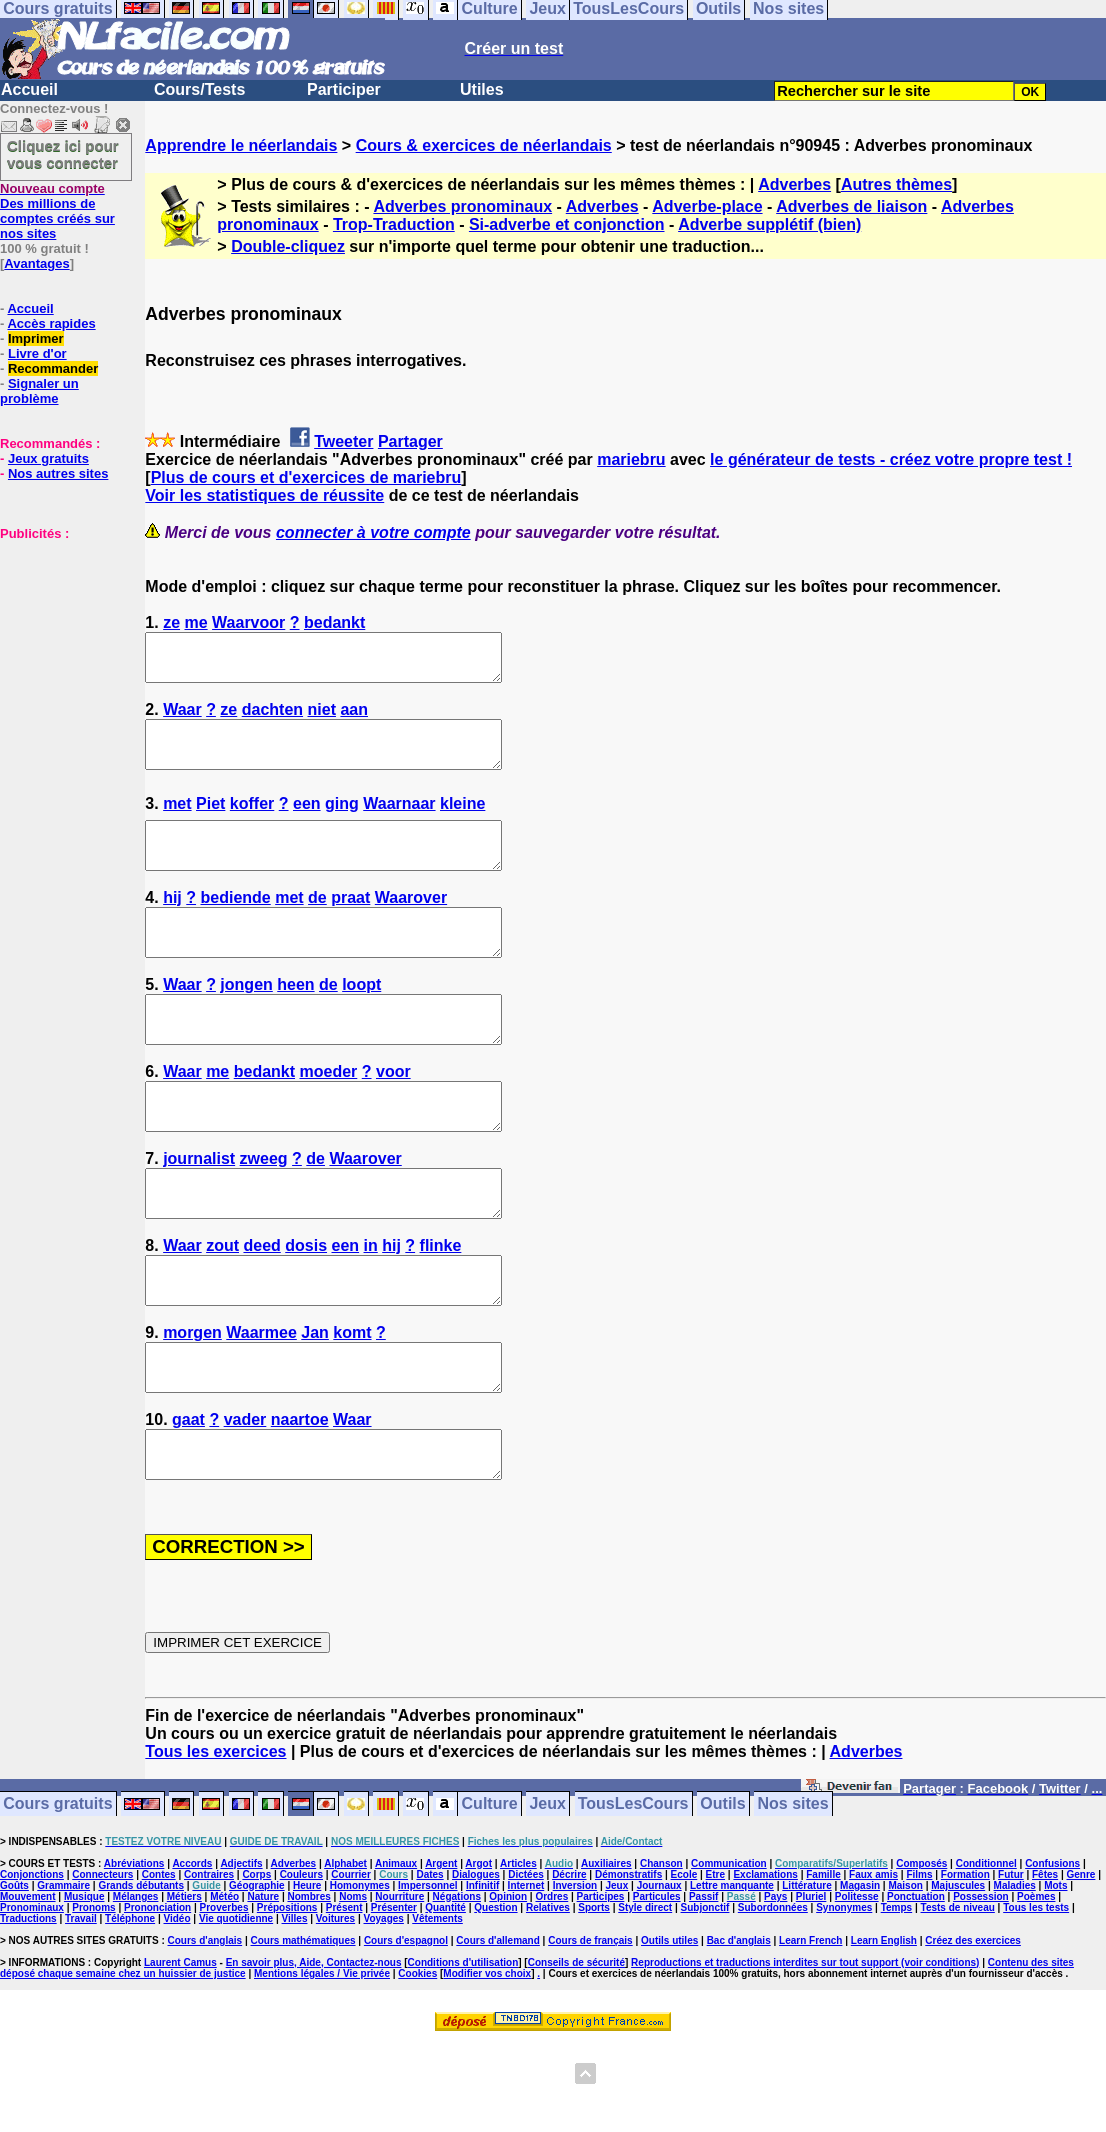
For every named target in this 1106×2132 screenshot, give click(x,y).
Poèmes (1036, 1986)
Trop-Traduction (394, 224)
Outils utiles (669, 2030)
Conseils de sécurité (576, 2052)
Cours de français (590, 2030)
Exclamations (765, 1964)
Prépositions (287, 1997)
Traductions (28, 2008)
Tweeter (343, 441)
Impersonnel (427, 1975)
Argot (478, 1953)
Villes (295, 2008)
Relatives (548, 1997)
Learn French (810, 2030)
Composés (921, 1953)
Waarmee (261, 1404)
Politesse (857, 1986)
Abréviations (134, 1953)
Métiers (184, 1986)
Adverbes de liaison (851, 206)
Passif (703, 1986)
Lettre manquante (732, 1975)
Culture (490, 1894)
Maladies (1015, 1975)
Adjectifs (241, 1953)
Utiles (482, 89)
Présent (344, 1997)
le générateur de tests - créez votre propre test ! (891, 459)
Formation (965, 1964)
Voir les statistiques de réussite (264, 495)
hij (172, 924)
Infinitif (482, 1975)
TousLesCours (633, 1894)
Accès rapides (51, 323)
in (371, 1308)
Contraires (209, 1964)
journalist (199, 1212)
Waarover (411, 924)
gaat (188, 1500)
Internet (526, 1975)
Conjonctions (32, 1964)
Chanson (661, 1953)
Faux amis (873, 1964)
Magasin (860, 1975)
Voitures (335, 2008)
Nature (263, 1986)
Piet (210, 821)
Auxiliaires (606, 1953)
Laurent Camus (180, 2052)
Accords (192, 1953)
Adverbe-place (707, 206)
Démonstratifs (628, 1964)
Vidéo (176, 2008)
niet (322, 718)
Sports (594, 1997)
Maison (905, 1975)
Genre (1081, 1964)
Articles (518, 1953)
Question (495, 1997)
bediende (236, 924)
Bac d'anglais (739, 2030)
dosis (306, 1308)
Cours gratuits (57, 1894)
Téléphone (130, 2008)
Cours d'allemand (498, 2030)
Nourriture (399, 1986)
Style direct (645, 1997)
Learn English (884, 2030)
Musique (84, 1986)
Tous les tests (1036, 1997)
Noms (353, 1986)
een (307, 821)
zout (222, 1308)
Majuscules (958, 1975)
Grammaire (63, 1975)
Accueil (29, 89)
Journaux (659, 1975)
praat (350, 924)
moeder (329, 1116)
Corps (256, 1964)
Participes (601, 1986)
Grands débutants (141, 1975)
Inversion (575, 1975)
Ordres (551, 1986)
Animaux (396, 1953)
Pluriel (811, 1986)
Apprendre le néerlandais (241, 145)
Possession (981, 1986)
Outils (722, 1894)
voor (393, 1116)
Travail (81, 2008)
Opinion (508, 1986)
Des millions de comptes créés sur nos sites (57, 211)
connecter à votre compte (373, 532)
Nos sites (793, 1894)
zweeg (264, 1212)
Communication (729, 1953)
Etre (715, 1964)
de (317, 924)
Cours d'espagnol (406, 2030)
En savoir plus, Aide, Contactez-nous (314, 2052)
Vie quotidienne (236, 2008)
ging (342, 821)
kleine (462, 821)
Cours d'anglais (205, 2030)
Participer (344, 89)
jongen (246, 1020)
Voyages (383, 2008)
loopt (361, 1020)
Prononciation (157, 1997)
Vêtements (437, 2008)
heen (295, 1020)
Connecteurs (102, 1964)
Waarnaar (399, 821)
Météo (224, 1986)
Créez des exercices (973, 2030)
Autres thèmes (896, 184)
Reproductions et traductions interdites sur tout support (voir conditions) (805, 2052)
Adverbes (794, 184)
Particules (657, 1986)
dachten (272, 718)
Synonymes (844, 1997)
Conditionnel (986, 1953)
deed (261, 1308)
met (177, 821)
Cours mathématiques (303, 2030)
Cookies (417, 2063)
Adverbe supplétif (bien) (769, 224)
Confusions (1052, 1953)
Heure (307, 1975)
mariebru (631, 459)
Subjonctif (705, 1997)
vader (245, 1500)
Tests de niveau (958, 1997)
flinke (441, 1308)
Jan (315, 1404)
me (196, 622)
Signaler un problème (39, 391)
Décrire (569, 1964)
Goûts (14, 1975)
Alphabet (345, 1953)
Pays (775, 1986)
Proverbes (224, 1997)
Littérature (806, 1975)
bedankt (334, 622)
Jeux (547, 1894)
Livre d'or (37, 353)
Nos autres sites (58, 473)
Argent (441, 1953)
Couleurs (301, 1964)
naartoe (300, 1500)
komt (352, 1404)
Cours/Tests (199, 89)
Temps (897, 1997)
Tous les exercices (215, 1841)
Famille (823, 1964)
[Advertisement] (60, 641)
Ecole (684, 1964)
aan (354, 718)
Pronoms (93, 1997)
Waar (182, 718)
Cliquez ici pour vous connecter (63, 154)
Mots (1055, 1975)
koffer (252, 821)
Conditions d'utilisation (463, 2052)
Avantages (36, 263)
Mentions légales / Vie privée (322, 2063)
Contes (159, 1964)
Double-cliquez (288, 246)
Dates (429, 1964)
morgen (192, 1404)
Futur (1011, 1964)
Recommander (53, 368)
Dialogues (476, 1964)
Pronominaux (32, 1997)
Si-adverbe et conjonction (567, 224)
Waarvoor (248, 622)
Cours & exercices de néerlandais (484, 145)
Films (919, 1964)
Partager (410, 441)
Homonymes (360, 1975)
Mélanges (136, 1986)
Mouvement (28, 1986)
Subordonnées (773, 1997)
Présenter (394, 1997)
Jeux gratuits (48, 458)
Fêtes (1045, 1964)
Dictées (526, 1964)
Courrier (350, 1964)
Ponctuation (916, 1986)
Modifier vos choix (487, 2063)
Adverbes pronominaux (462, 206)
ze (171, 622)
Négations (457, 1986)
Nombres (308, 1986)
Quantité (445, 1997)
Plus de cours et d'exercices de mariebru (306, 477)
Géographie (257, 1975)
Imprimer (36, 338)
